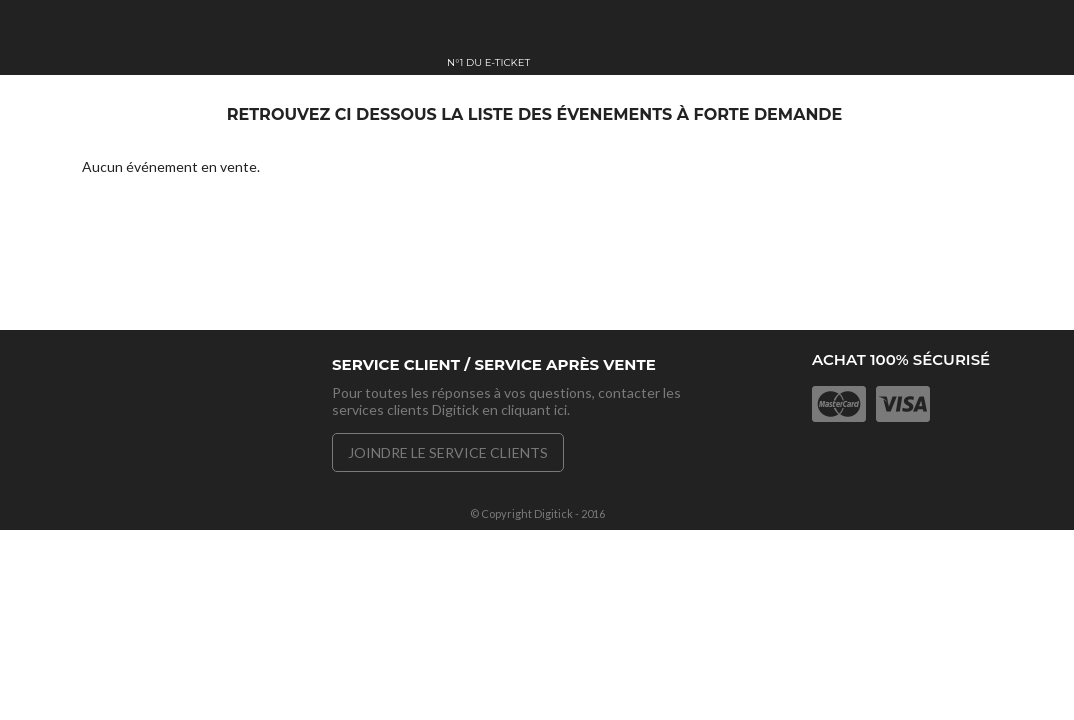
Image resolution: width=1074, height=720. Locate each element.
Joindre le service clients (448, 452)
